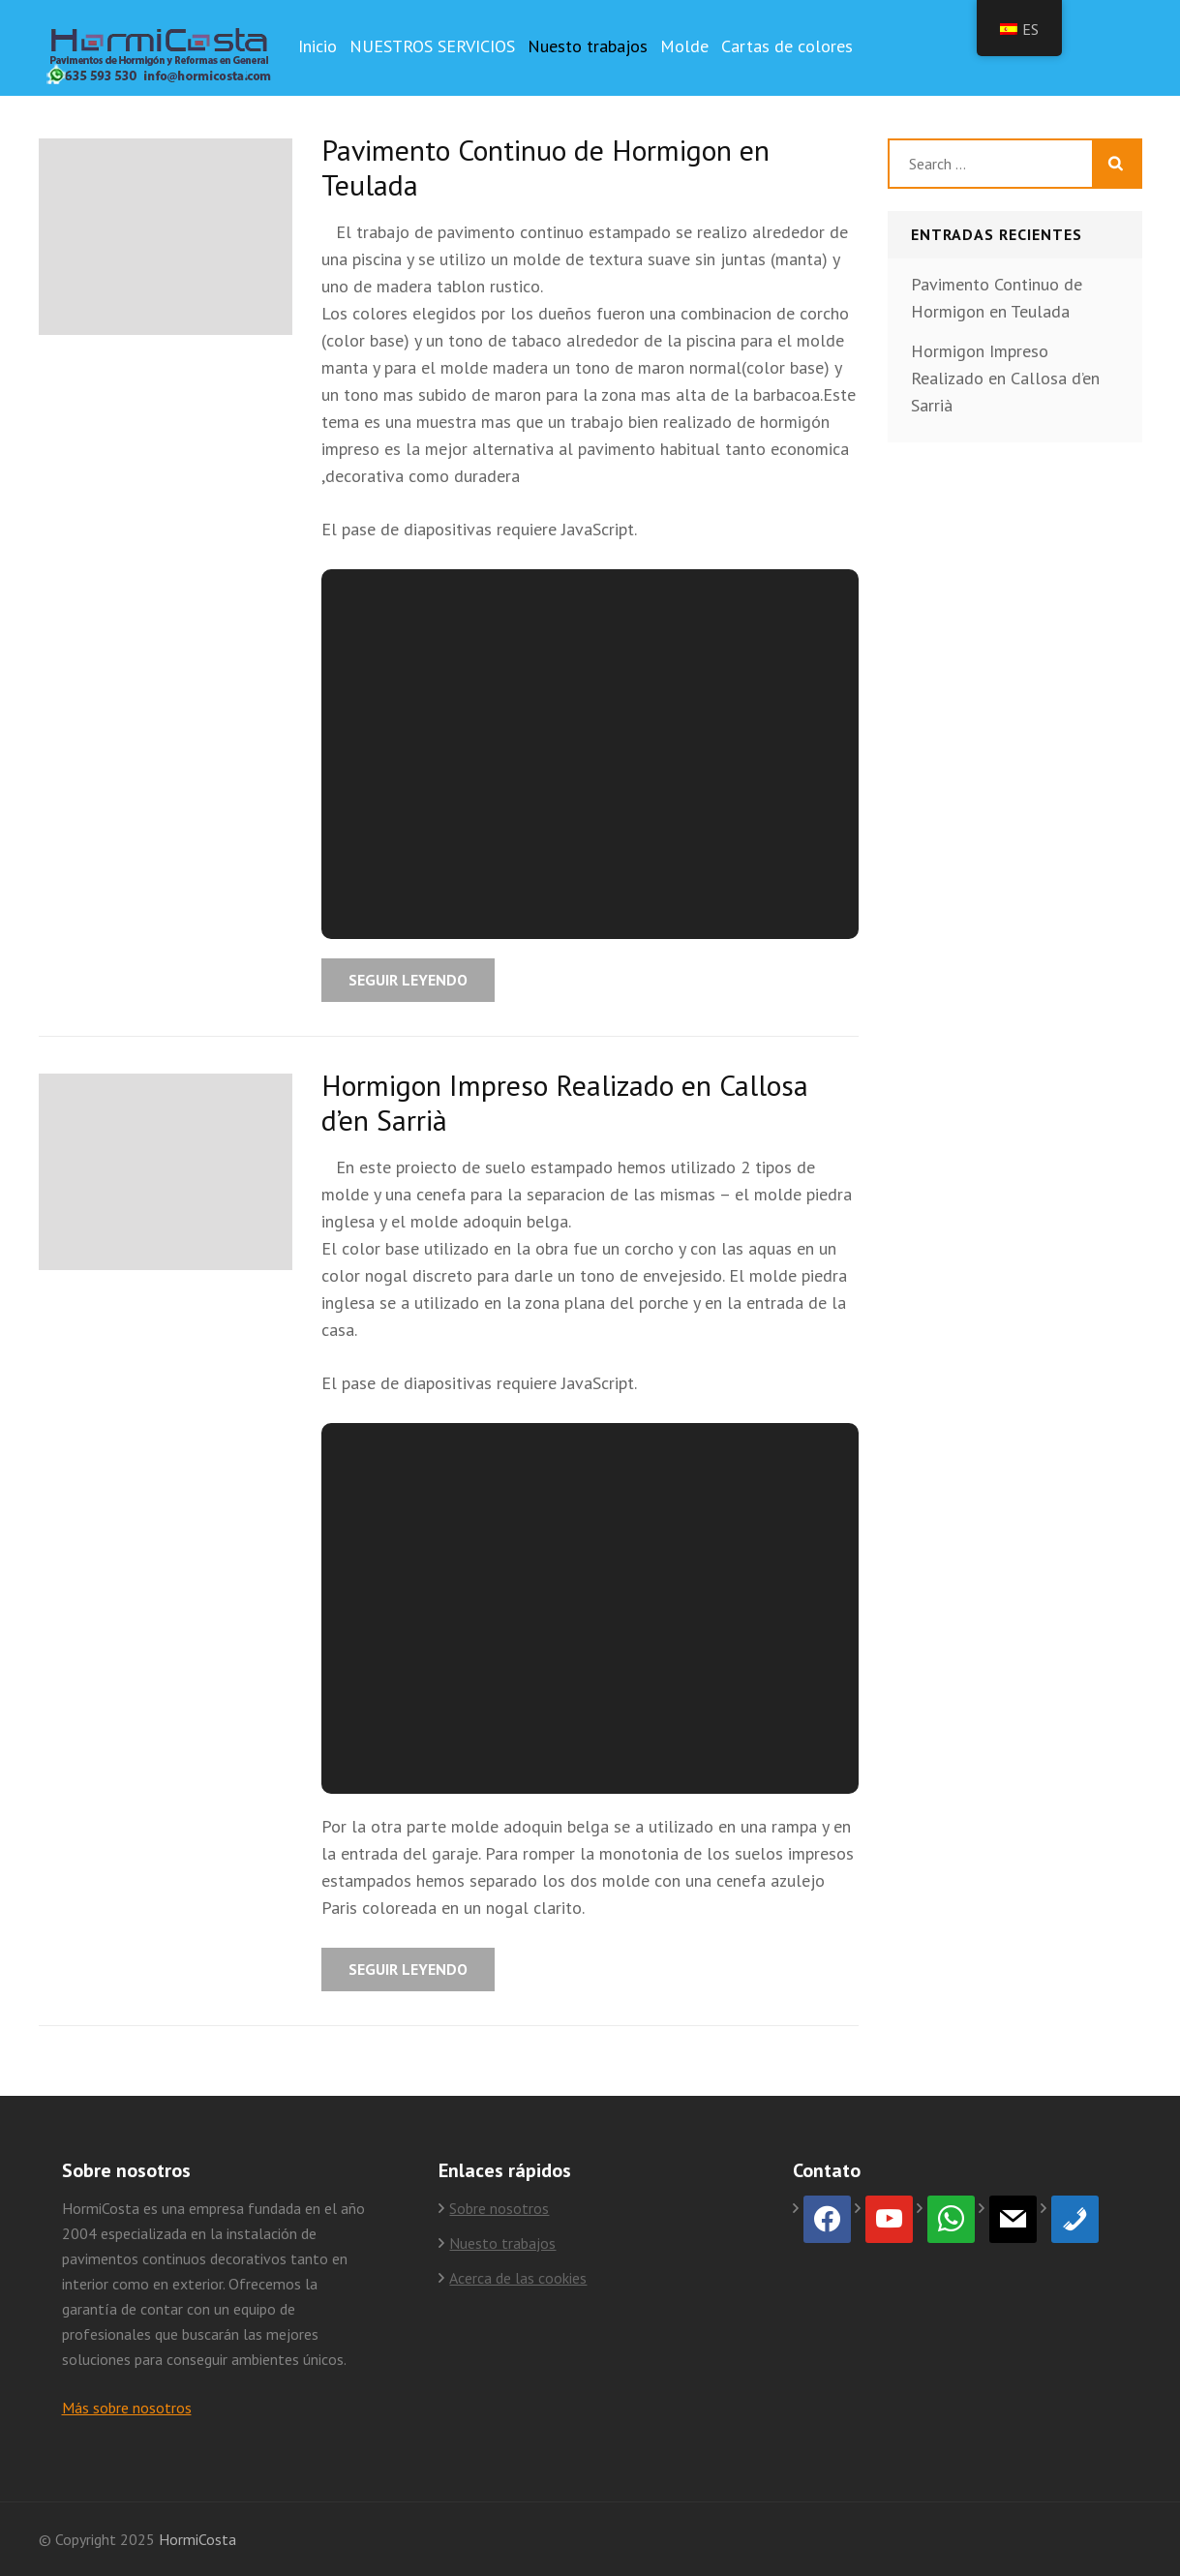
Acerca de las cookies (518, 2278)
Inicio (317, 46)
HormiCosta (197, 2539)
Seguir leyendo (408, 979)
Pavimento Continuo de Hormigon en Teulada (545, 167)
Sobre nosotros (499, 2208)
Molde (684, 46)
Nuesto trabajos (588, 46)
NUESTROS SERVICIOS (432, 46)
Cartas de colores (787, 46)
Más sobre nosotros (127, 2407)
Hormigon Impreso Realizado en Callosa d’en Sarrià (564, 1102)
